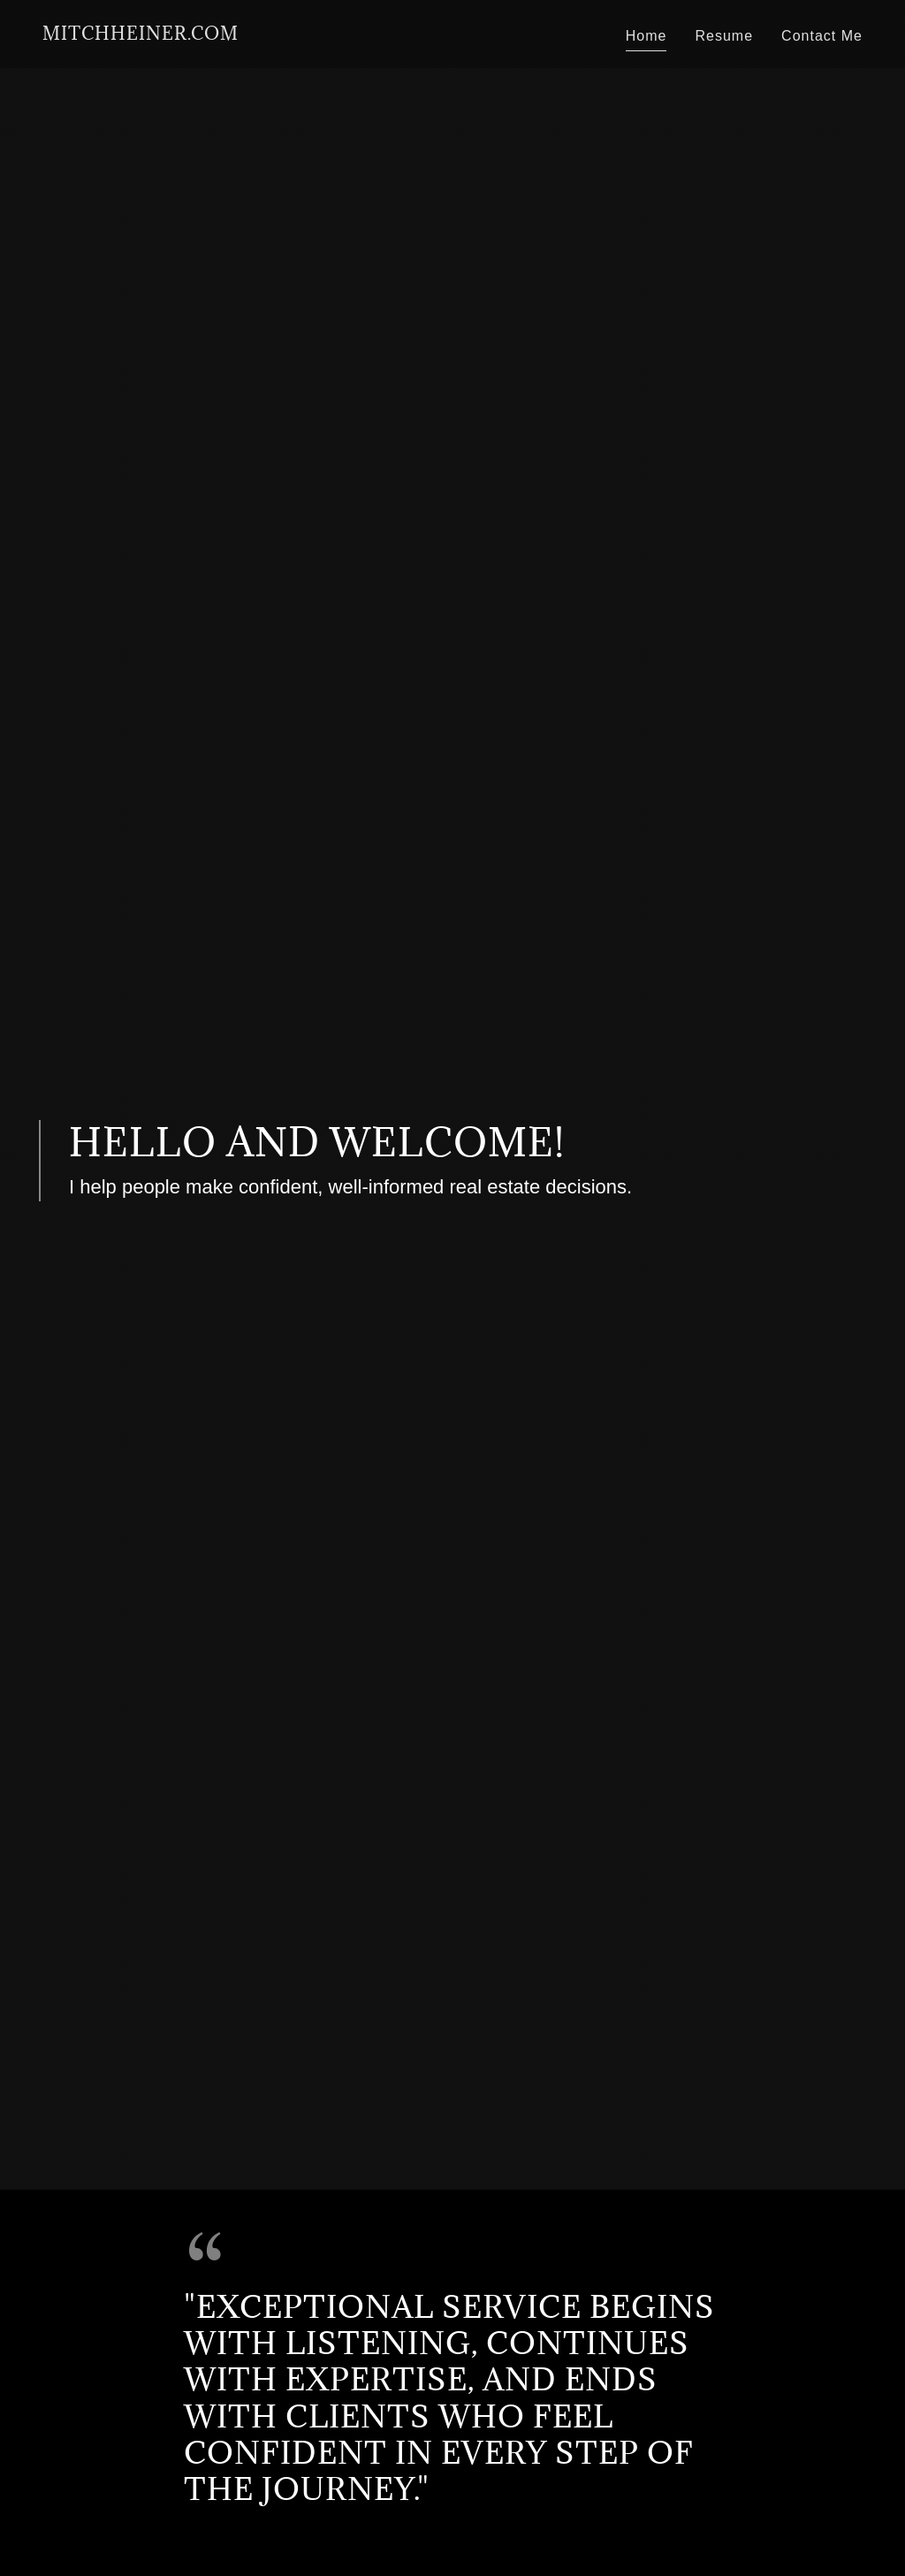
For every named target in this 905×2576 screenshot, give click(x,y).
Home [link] (646, 35)
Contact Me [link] (822, 35)
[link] (140, 34)
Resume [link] (724, 35)
